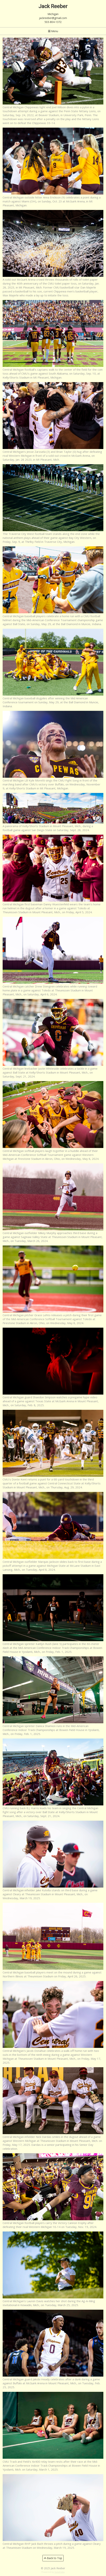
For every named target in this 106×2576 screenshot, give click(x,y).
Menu (53, 31)
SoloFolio (60, 2572)
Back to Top (53, 2558)
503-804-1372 (53, 22)
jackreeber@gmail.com (53, 18)
